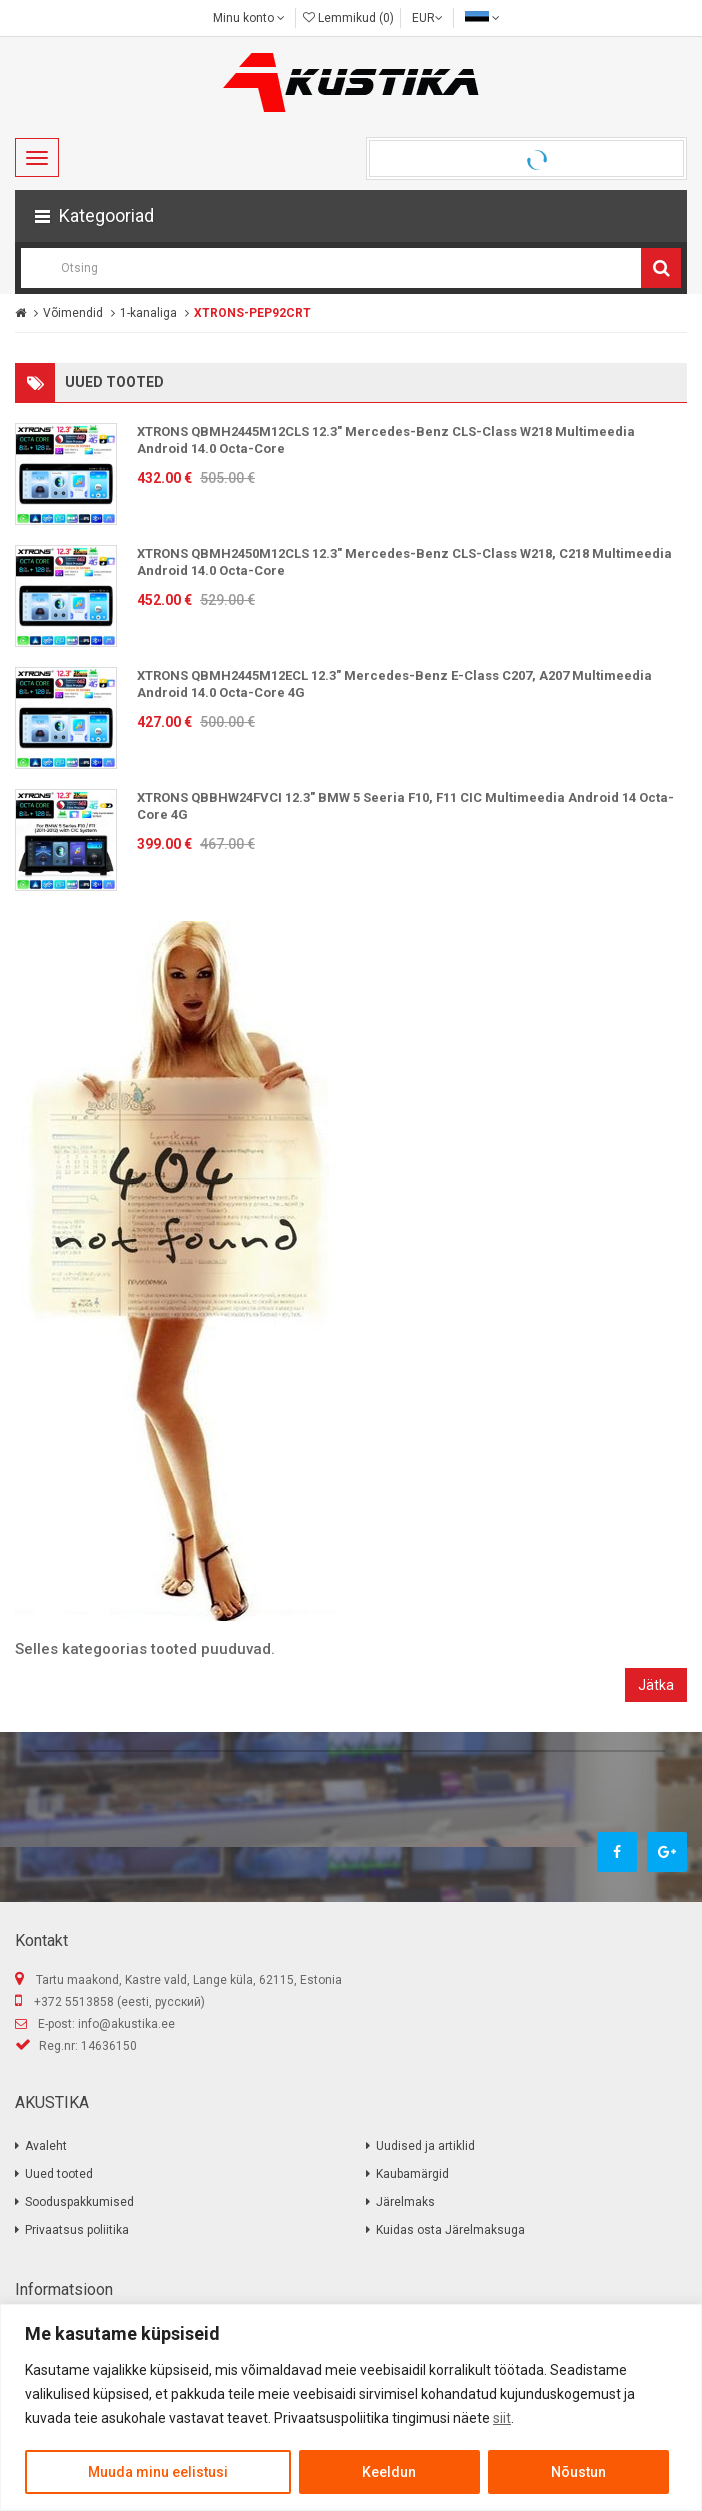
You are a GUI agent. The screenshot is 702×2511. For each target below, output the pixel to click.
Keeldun (389, 2472)
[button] (351, 216)
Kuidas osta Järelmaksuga (450, 2230)
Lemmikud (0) (348, 18)
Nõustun (578, 2472)
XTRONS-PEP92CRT (252, 313)
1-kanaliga (148, 313)
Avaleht (46, 2146)
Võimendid (73, 313)
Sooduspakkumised (79, 2202)
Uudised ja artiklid (425, 2146)
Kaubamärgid (412, 2174)
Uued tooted (59, 2174)
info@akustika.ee (126, 2024)
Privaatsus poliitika (77, 2230)
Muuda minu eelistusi (158, 2472)
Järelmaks (405, 2202)
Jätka (656, 1685)
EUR (427, 18)
